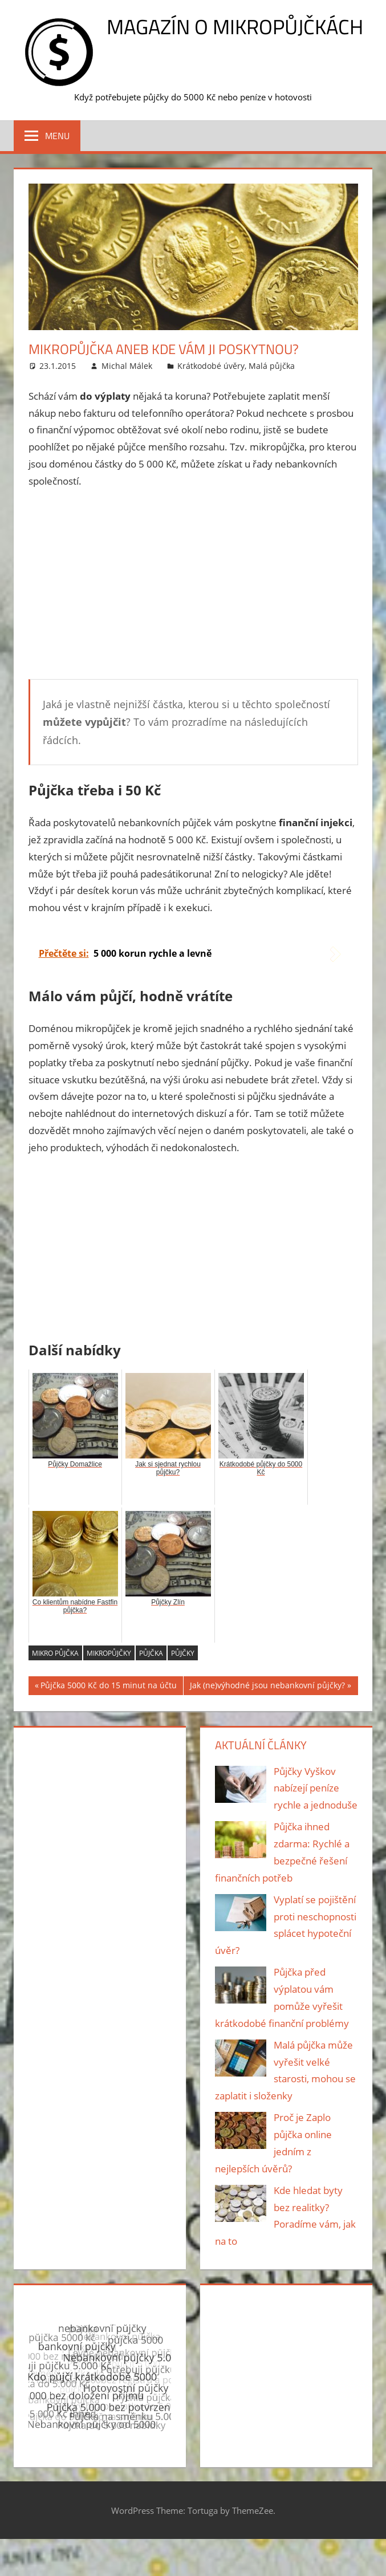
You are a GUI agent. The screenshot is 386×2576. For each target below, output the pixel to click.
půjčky (182, 1653)
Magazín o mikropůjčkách (235, 26)
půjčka (151, 1653)
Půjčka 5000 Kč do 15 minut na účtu (108, 1687)
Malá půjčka (272, 365)
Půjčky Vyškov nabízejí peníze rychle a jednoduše (315, 1788)
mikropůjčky (109, 1653)
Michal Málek (126, 365)
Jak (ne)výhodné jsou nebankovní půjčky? (267, 1687)
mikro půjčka (55, 1653)
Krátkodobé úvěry (211, 365)
